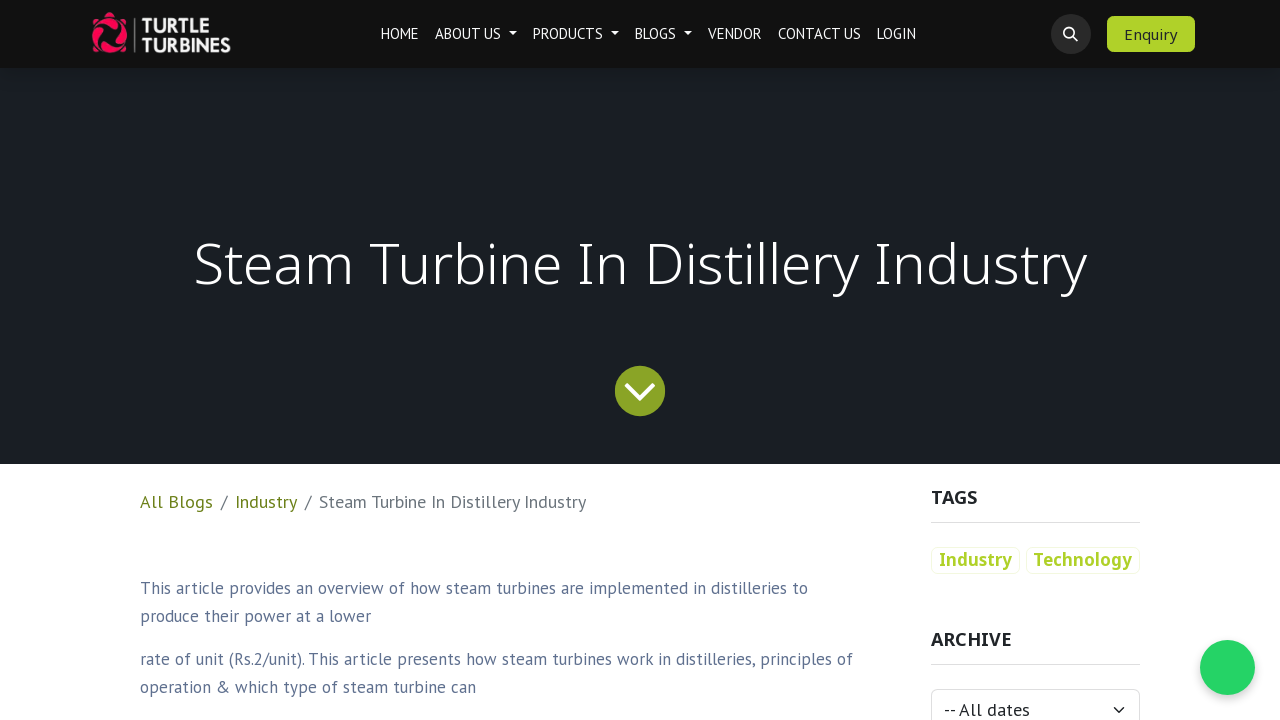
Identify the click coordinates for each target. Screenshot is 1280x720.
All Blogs (176, 501)
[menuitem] (400, 34)
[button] (1071, 34)
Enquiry (1151, 34)
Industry (266, 501)
